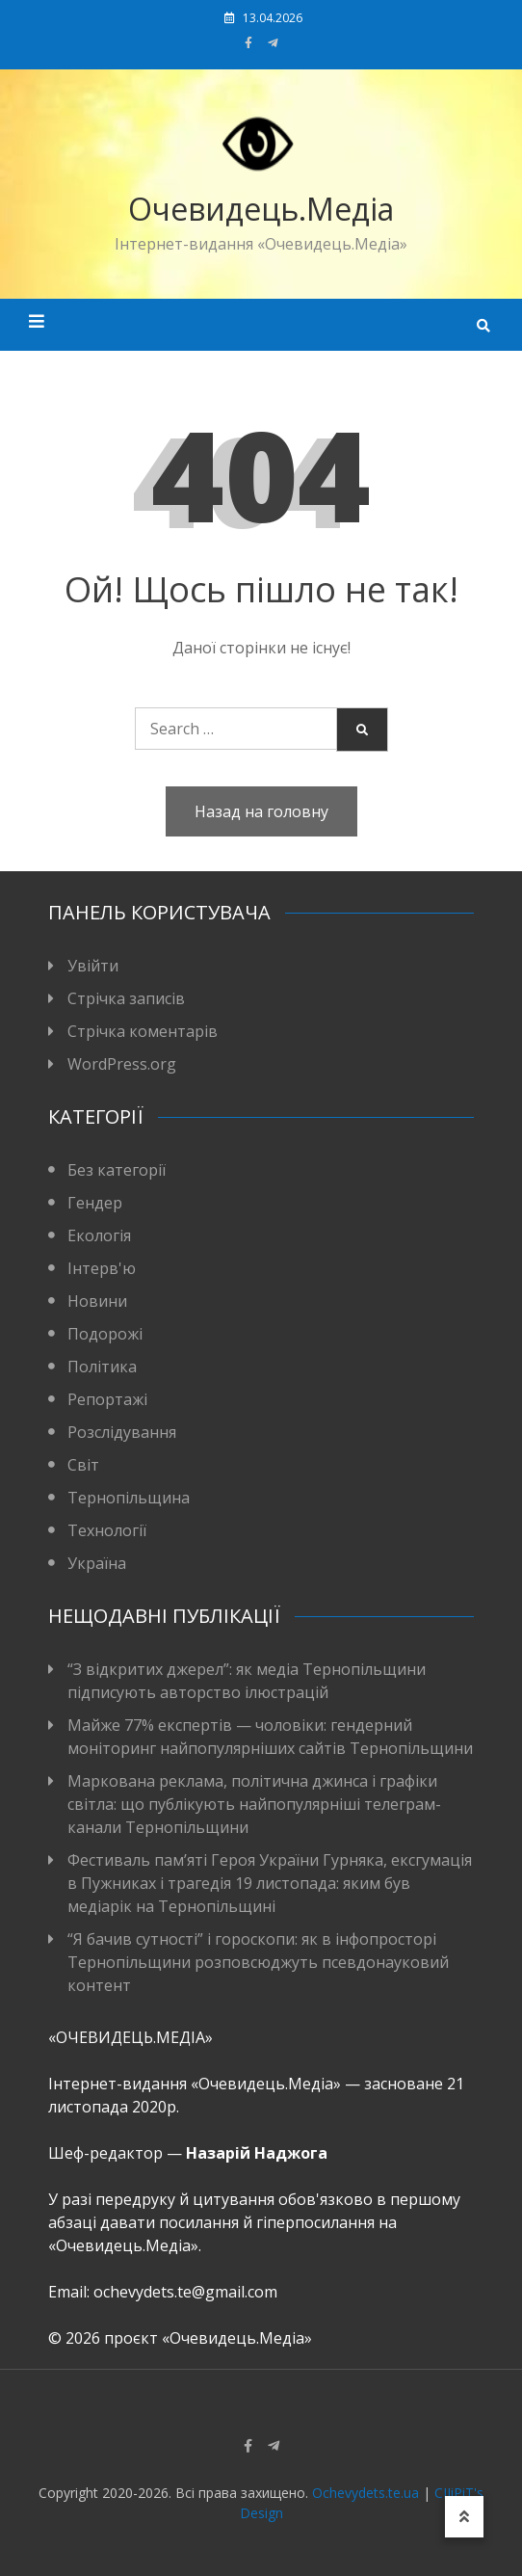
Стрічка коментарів (142, 1031)
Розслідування (121, 1432)
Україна (96, 1563)
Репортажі (107, 1399)
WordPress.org (121, 1064)
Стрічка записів (126, 998)
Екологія (99, 1235)
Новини (97, 1301)
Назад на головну (261, 811)
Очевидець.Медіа (261, 208)
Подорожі (105, 1333)
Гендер (94, 1202)
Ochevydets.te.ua (365, 2492)
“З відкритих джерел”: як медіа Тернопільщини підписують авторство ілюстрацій (246, 1681)
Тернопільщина (128, 1497)
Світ (83, 1464)
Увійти (92, 965)
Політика (102, 1366)
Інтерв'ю (101, 1268)
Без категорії (116, 1170)
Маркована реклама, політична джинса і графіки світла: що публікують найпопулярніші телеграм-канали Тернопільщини (254, 1804)
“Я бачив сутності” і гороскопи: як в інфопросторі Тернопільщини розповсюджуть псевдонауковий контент (258, 1962)
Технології (106, 1530)
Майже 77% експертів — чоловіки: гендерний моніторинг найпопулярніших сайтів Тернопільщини (270, 1736)
